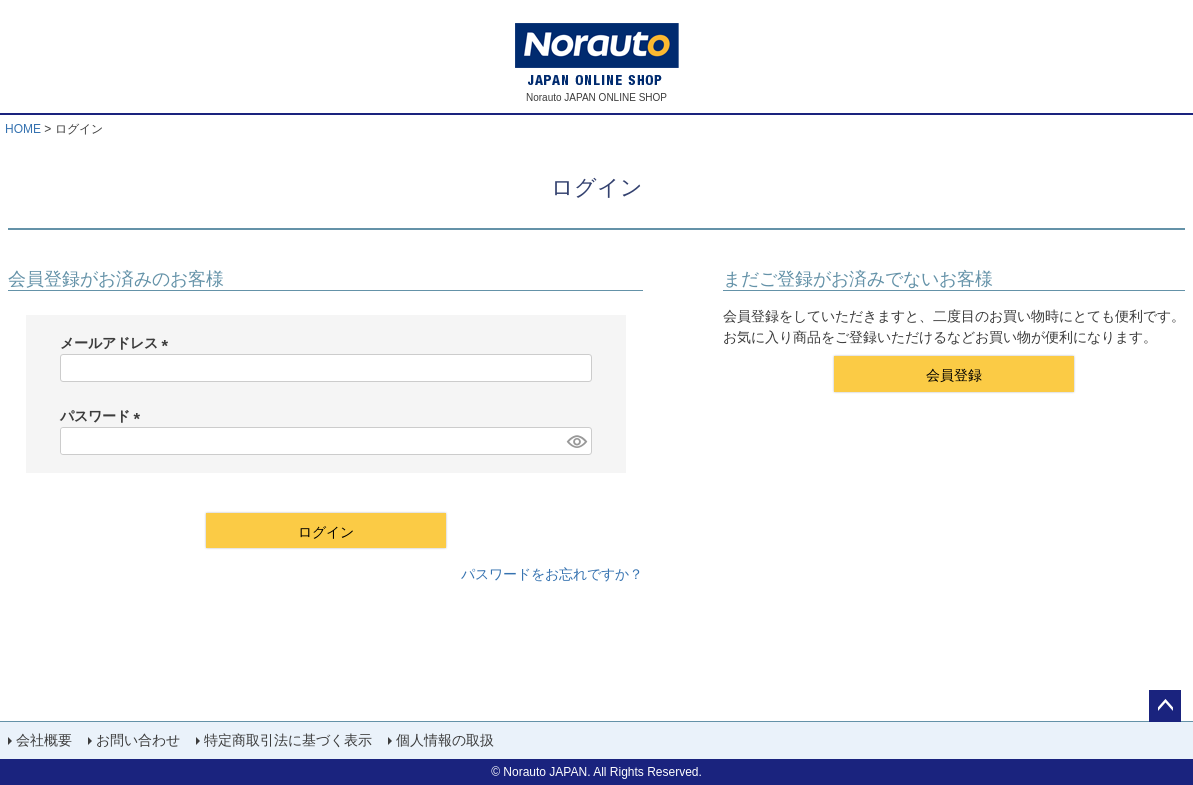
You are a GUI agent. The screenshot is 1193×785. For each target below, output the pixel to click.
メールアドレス (118, 343)
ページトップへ (1165, 706)
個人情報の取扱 (445, 740)
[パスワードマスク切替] (576, 441)
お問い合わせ (138, 740)
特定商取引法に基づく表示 (288, 740)
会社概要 (44, 740)
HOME (23, 129)
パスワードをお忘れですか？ (552, 574)
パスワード (104, 416)
